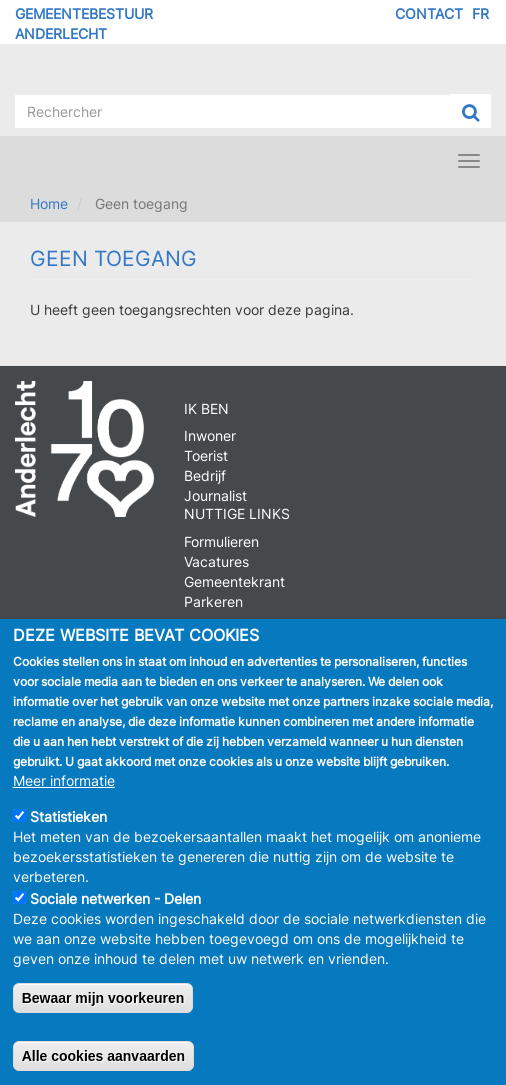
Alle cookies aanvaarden (103, 1065)
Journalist (215, 495)
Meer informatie (64, 789)
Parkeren (213, 601)
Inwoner (210, 435)
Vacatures (216, 561)
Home (49, 203)
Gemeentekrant (234, 581)
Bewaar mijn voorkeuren (103, 1007)
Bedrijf (205, 475)
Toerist (206, 455)
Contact (429, 13)
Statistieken (68, 825)
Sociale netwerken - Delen (115, 907)
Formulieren (221, 541)
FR (480, 13)
